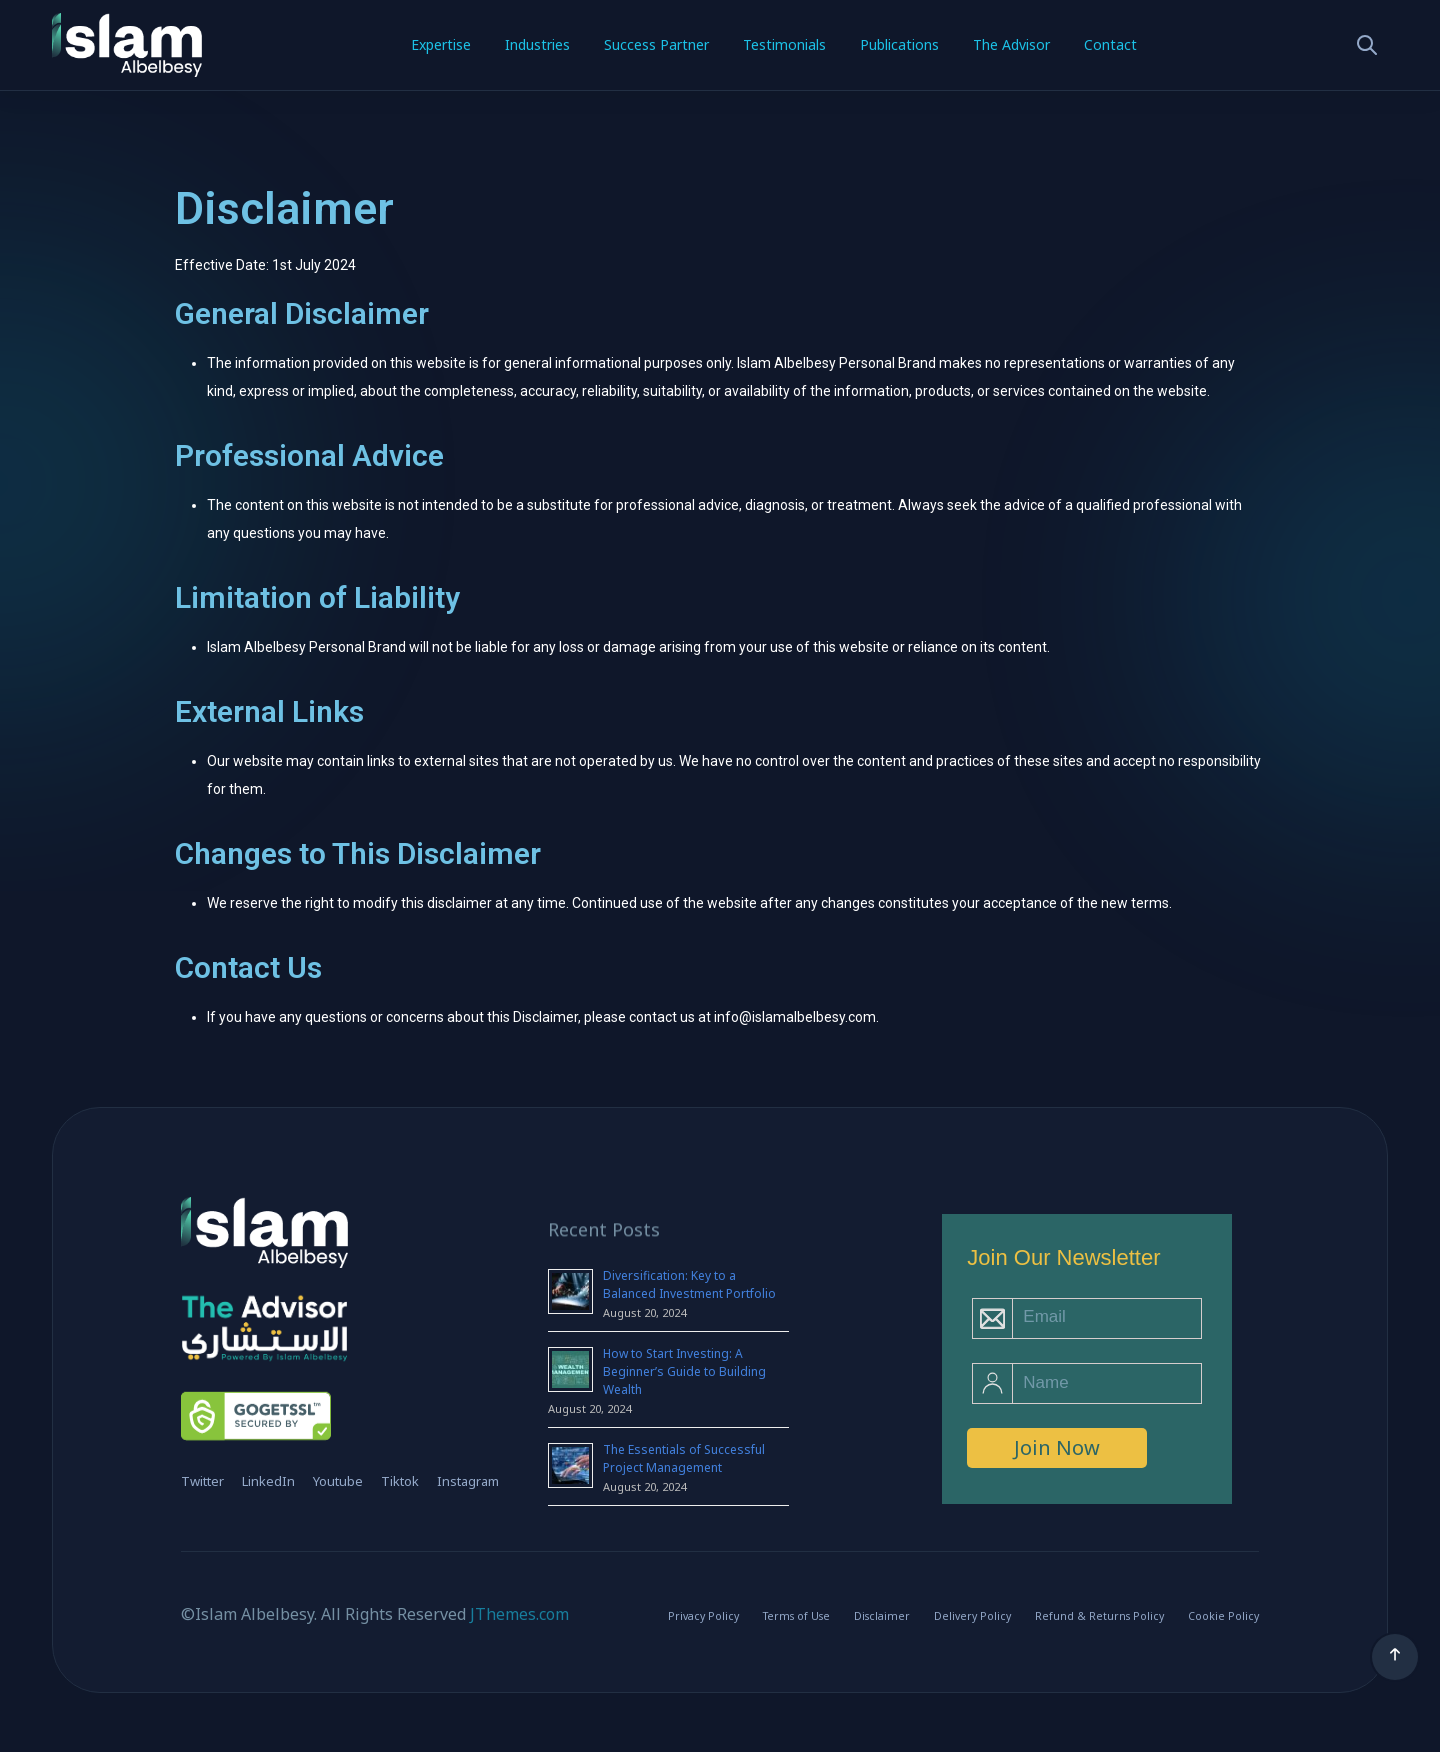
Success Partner (656, 44)
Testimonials (784, 44)
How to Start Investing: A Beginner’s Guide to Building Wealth (684, 1371)
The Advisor (1011, 44)
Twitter (202, 1481)
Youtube (338, 1481)
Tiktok (400, 1481)
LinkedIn (268, 1481)
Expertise (441, 44)
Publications (899, 44)
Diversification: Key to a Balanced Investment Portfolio (689, 1284)
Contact (1110, 44)
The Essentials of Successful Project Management (684, 1458)
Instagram (468, 1481)
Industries (537, 44)
